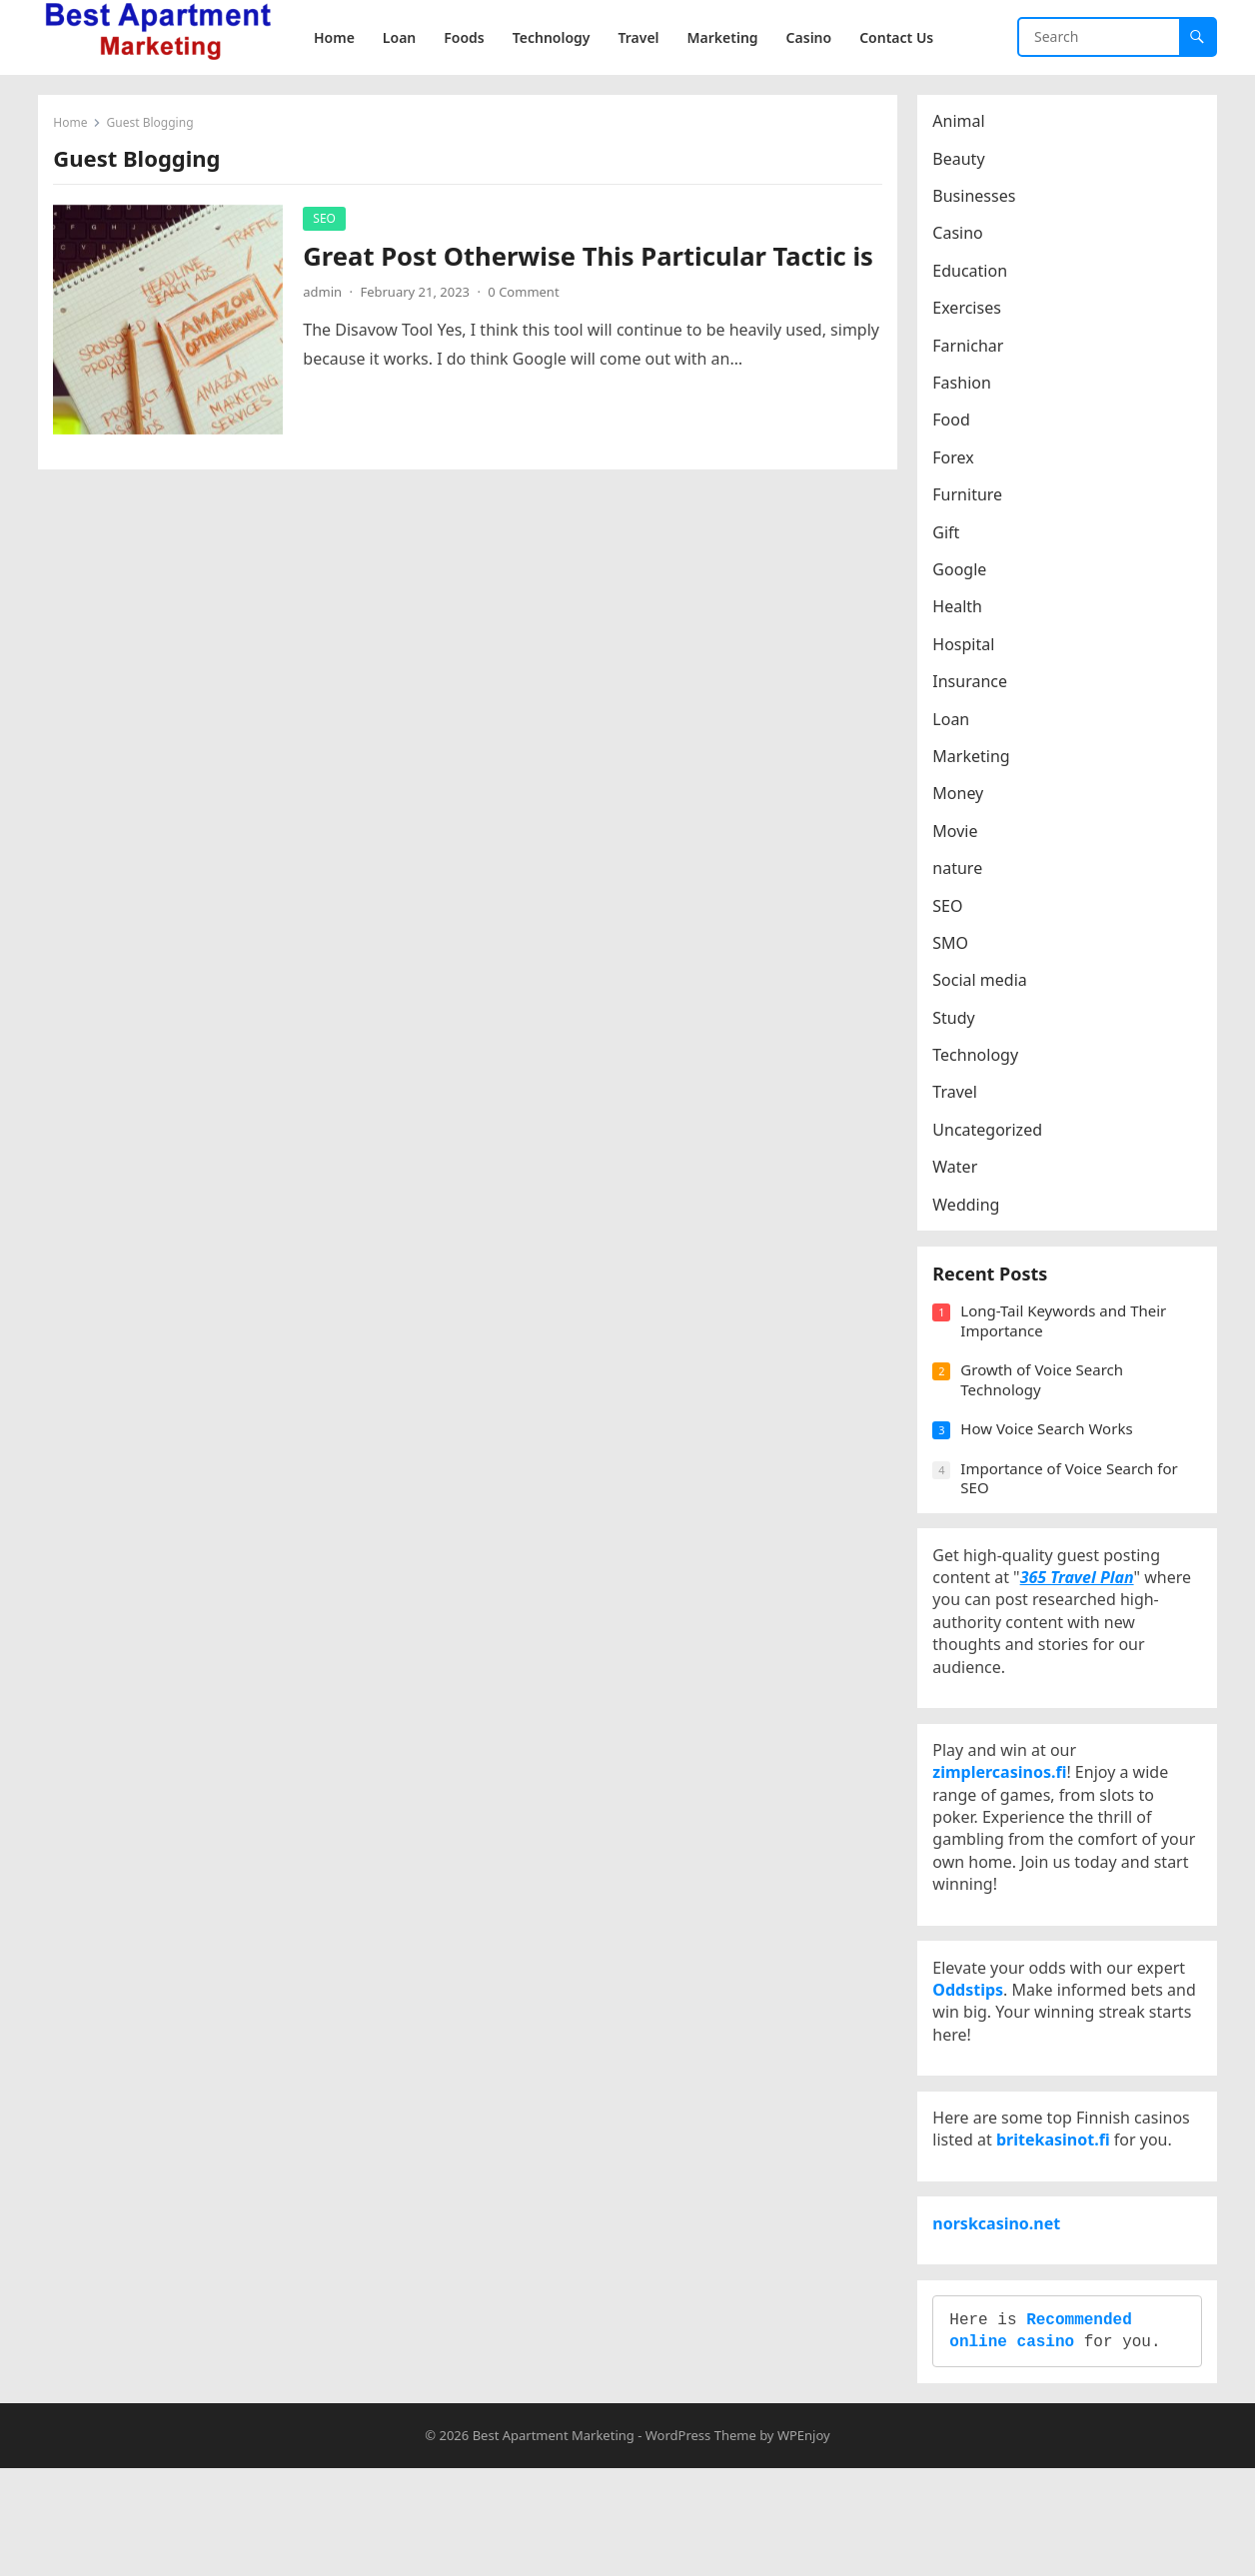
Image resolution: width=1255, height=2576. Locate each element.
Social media (984, 985)
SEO (329, 222)
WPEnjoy (803, 2543)
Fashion (966, 388)
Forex (957, 462)
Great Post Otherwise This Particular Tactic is (579, 276)
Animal (963, 126)
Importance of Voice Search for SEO (1073, 1496)
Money (962, 798)
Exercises (971, 313)
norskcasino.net (1001, 2312)
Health (962, 611)
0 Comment (528, 329)
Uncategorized (992, 1135)
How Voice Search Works (1051, 1447)
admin (327, 329)
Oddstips (972, 2051)
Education (974, 276)
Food (956, 424)
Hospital (968, 648)
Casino (962, 238)
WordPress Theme (700, 2543)
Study (958, 1022)
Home (75, 127)
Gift (950, 536)
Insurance (974, 686)
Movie (959, 835)
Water (959, 1172)
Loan (955, 723)
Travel (959, 1097)
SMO (955, 948)
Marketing (975, 761)
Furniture (972, 499)
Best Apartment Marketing (553, 2543)
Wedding (970, 1209)
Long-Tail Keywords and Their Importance (1068, 1339)
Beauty (963, 163)
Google (964, 574)
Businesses (978, 201)
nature (962, 873)
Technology (980, 1060)
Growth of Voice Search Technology (1046, 1398)
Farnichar (972, 350)
